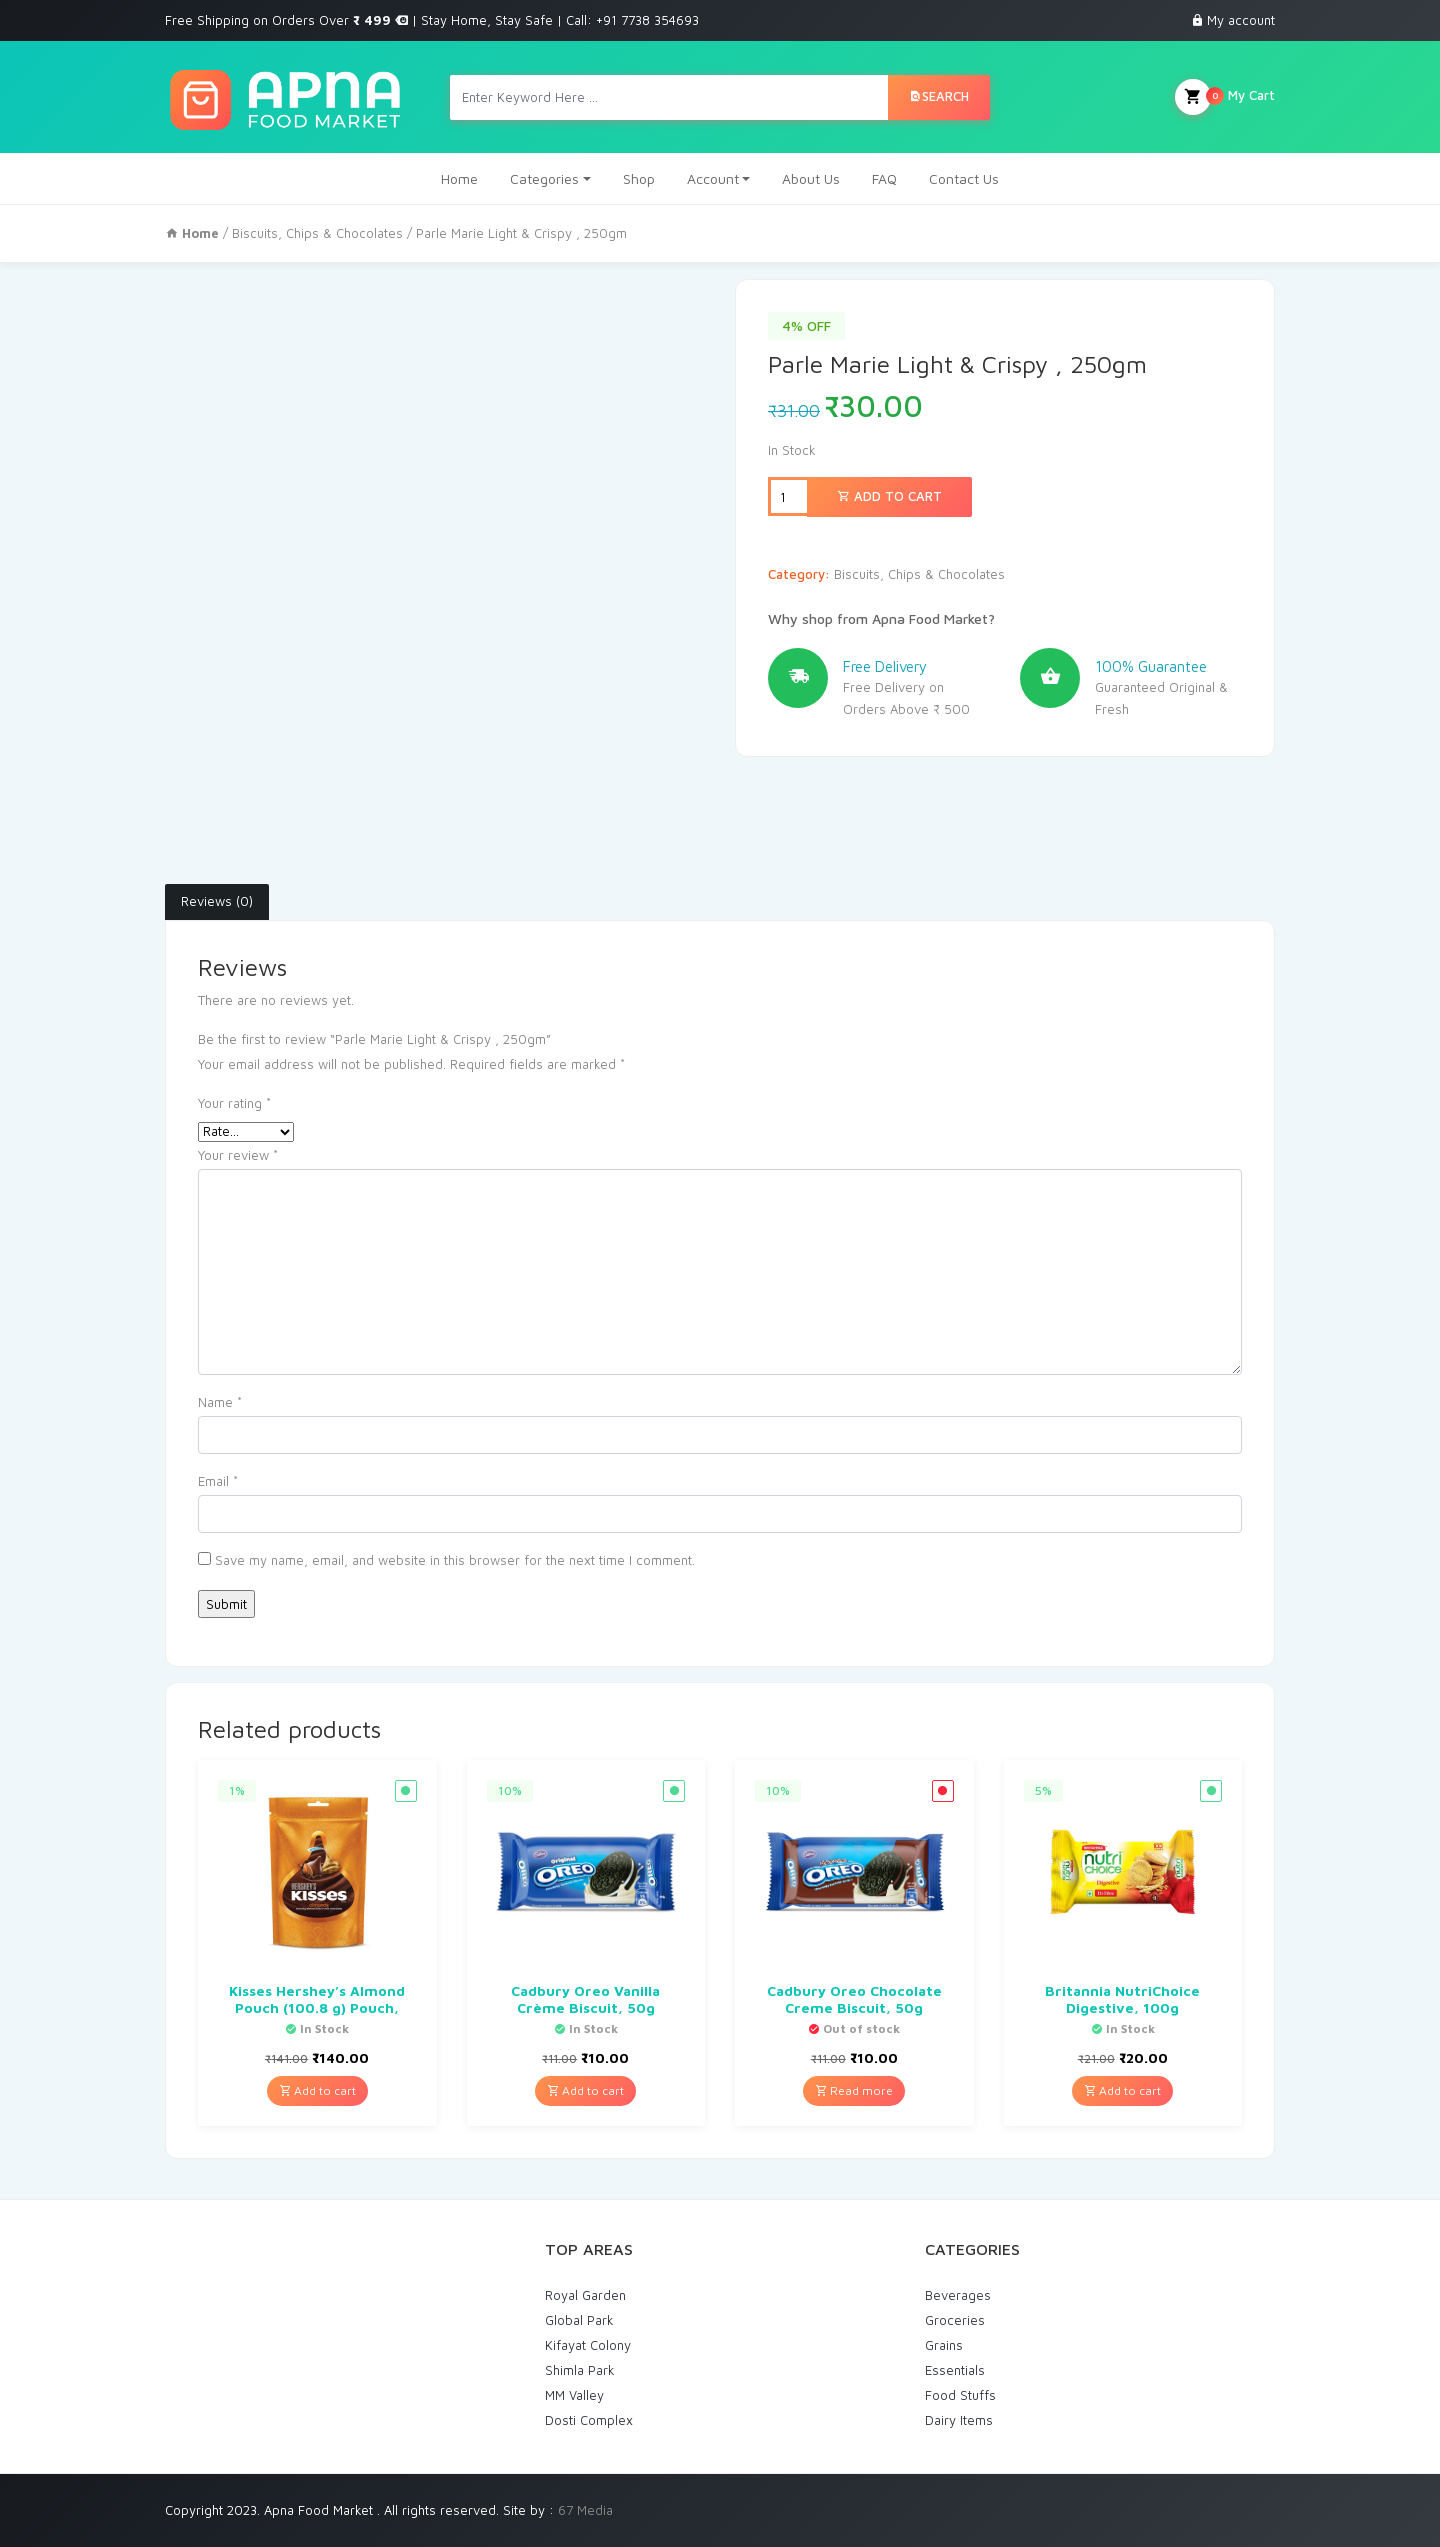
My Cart (1225, 97)
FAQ (884, 178)
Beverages (958, 2295)
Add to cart (889, 496)
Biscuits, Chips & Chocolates (317, 233)
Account (713, 178)
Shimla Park (580, 2370)
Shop (639, 178)
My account (1241, 20)
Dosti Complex (589, 2420)
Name (220, 1402)
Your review (238, 1155)
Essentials (955, 2370)
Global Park (579, 2320)
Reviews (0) (217, 901)
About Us (811, 178)
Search (939, 96)
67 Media (585, 2510)
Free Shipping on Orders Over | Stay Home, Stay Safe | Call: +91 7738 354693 (432, 20)
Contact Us (964, 178)
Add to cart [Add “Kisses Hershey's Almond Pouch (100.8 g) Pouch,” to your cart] (317, 2090)
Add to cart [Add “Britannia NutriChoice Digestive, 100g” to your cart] (1122, 2090)
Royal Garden (585, 2295)
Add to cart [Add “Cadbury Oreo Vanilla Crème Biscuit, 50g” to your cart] (585, 2090)
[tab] (217, 902)
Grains (944, 2345)
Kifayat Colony (588, 2345)
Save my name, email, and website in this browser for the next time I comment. (455, 1560)
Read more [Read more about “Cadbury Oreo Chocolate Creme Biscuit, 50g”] (854, 2090)
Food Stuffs (960, 2395)
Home (459, 178)
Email (218, 1481)
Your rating (234, 1103)
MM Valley (574, 2395)
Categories (544, 178)
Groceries (955, 2320)
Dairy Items (959, 2420)
